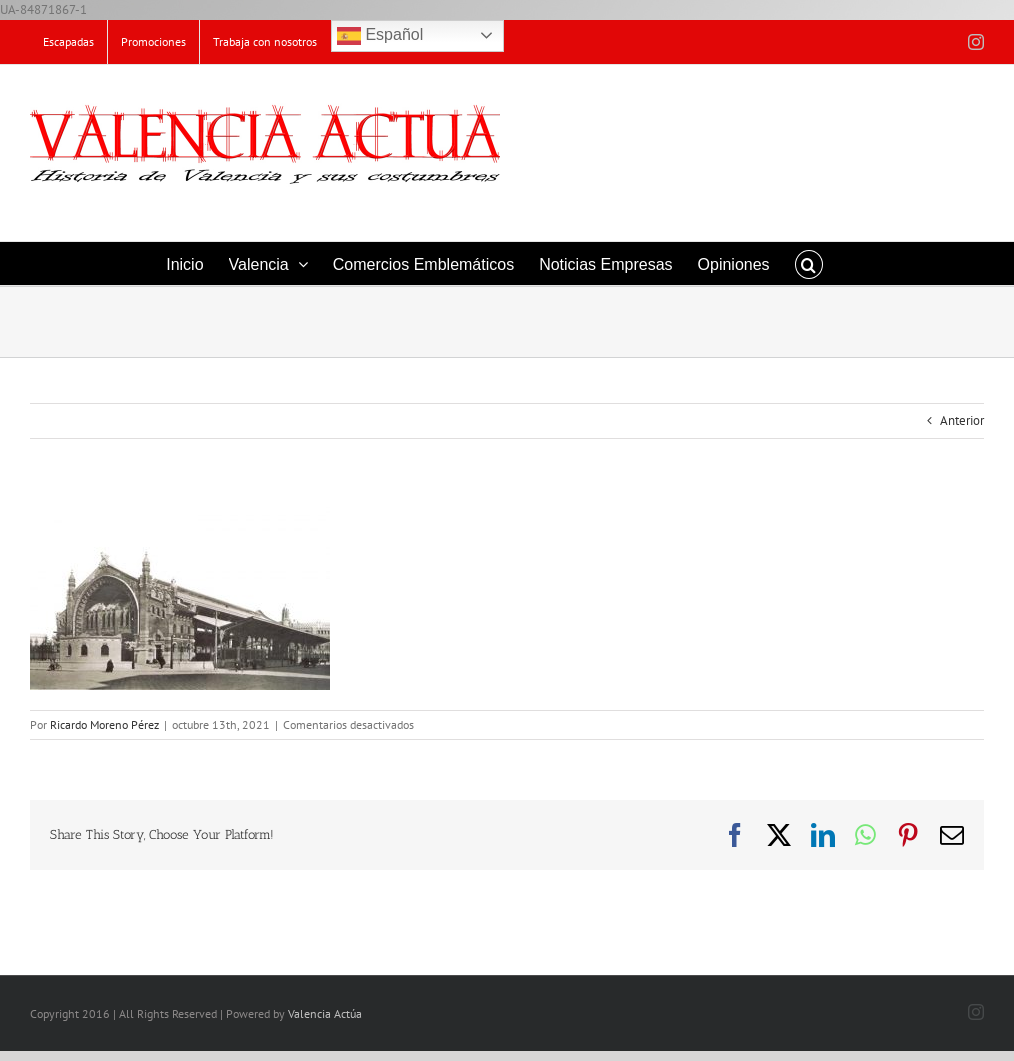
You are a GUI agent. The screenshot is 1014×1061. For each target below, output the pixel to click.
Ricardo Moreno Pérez (104, 724)
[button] (809, 263)
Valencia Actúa (325, 1013)
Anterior (962, 420)
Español (380, 36)
